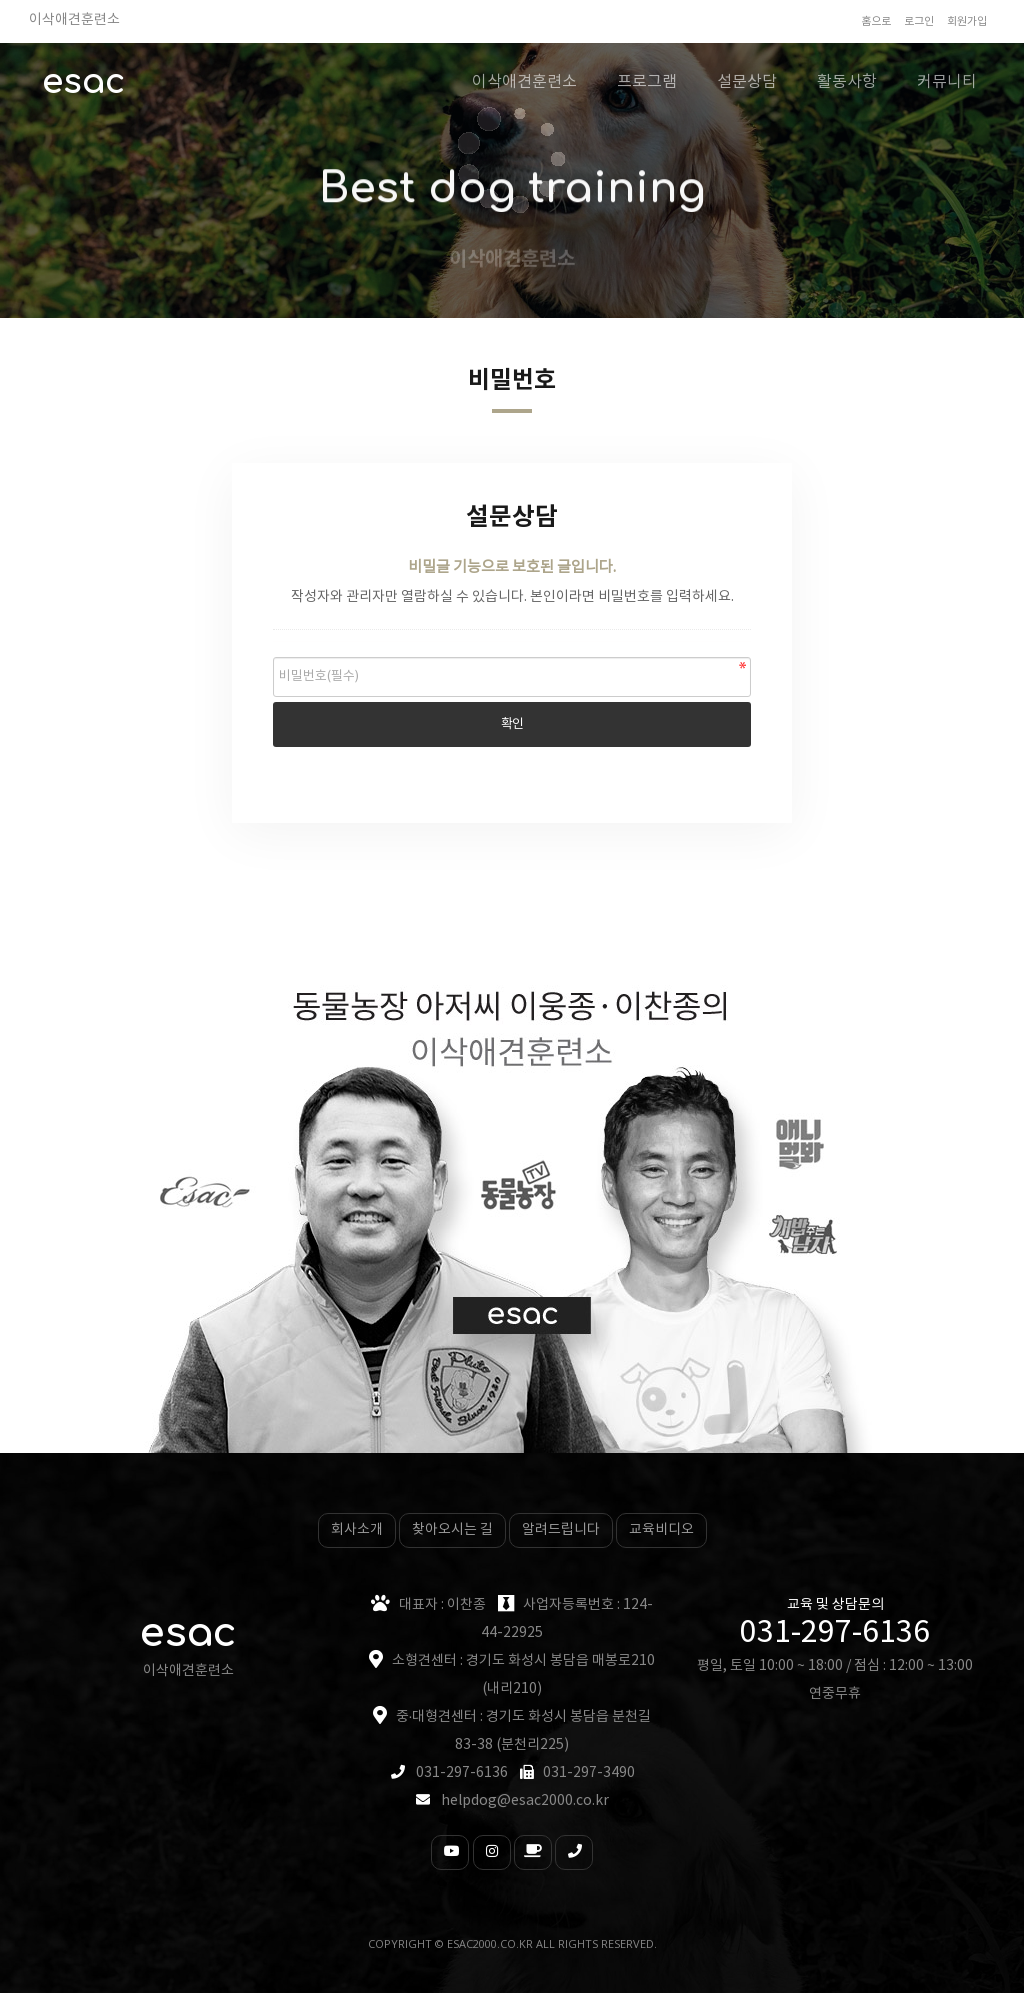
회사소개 (357, 1530)
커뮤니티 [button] (947, 82)
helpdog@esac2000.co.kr (525, 1801)
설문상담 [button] (747, 82)
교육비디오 (661, 1530)
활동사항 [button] (847, 82)
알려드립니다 (561, 1530)
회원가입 (967, 21)
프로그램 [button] (647, 82)
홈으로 (876, 21)
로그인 (919, 21)
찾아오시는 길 (452, 1530)
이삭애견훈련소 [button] (524, 82)
